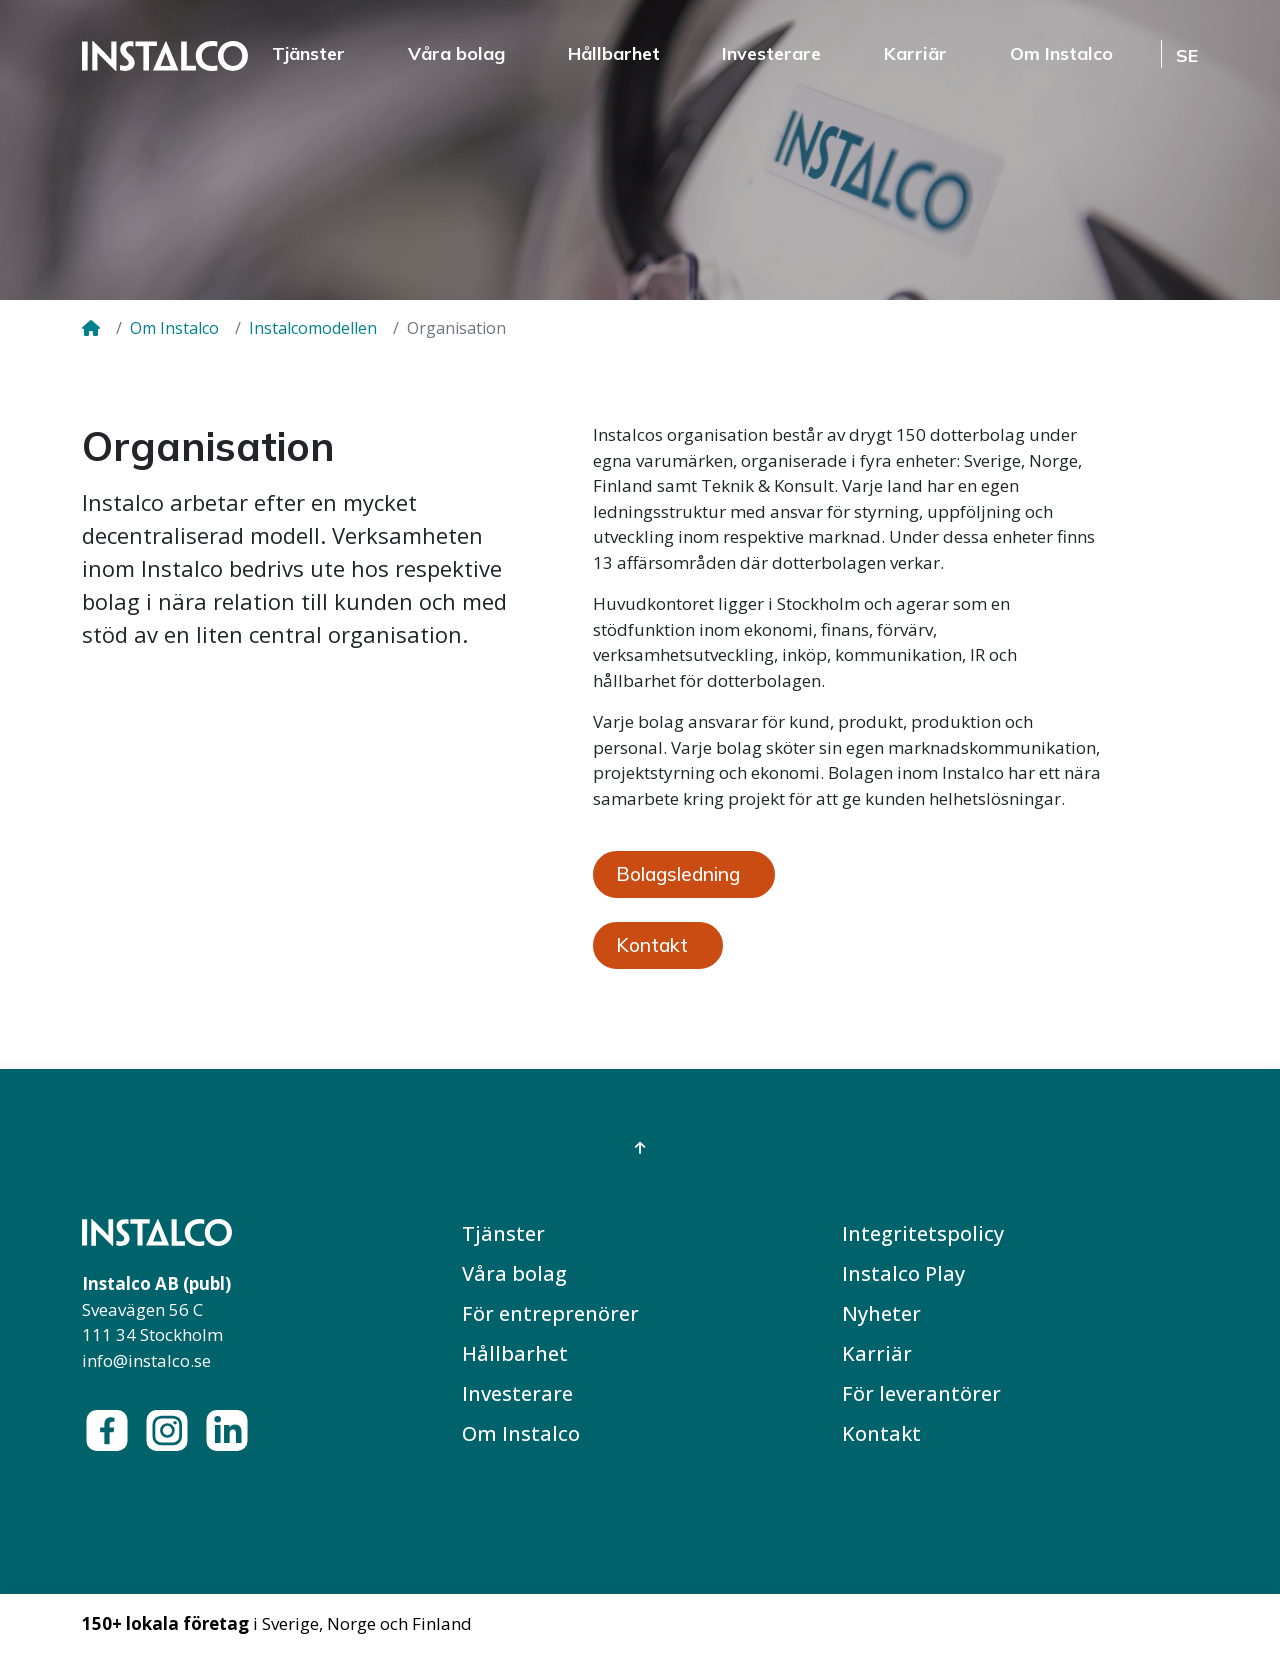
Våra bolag (456, 53)
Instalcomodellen (313, 328)
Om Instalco (1061, 53)
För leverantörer (921, 1393)
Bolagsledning (678, 874)
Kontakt (652, 945)
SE (1187, 55)
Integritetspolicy (923, 1233)
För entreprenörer (550, 1313)
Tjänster (308, 53)
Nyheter (881, 1313)
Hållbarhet (614, 53)
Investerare (771, 53)
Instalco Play (903, 1273)
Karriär (915, 53)
